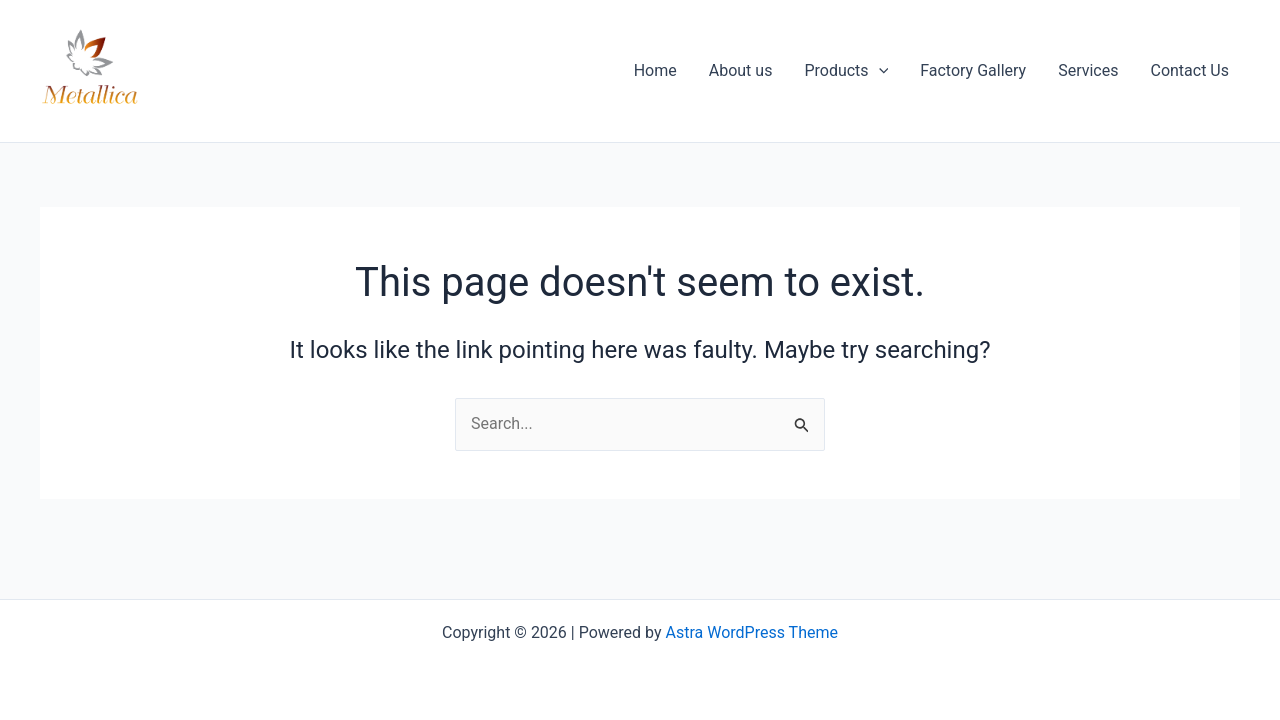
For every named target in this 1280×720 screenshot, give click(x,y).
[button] (879, 71)
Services (1088, 70)
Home (655, 70)
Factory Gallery (973, 70)
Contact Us (1189, 70)
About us (741, 70)
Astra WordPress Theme (752, 632)
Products (846, 71)
